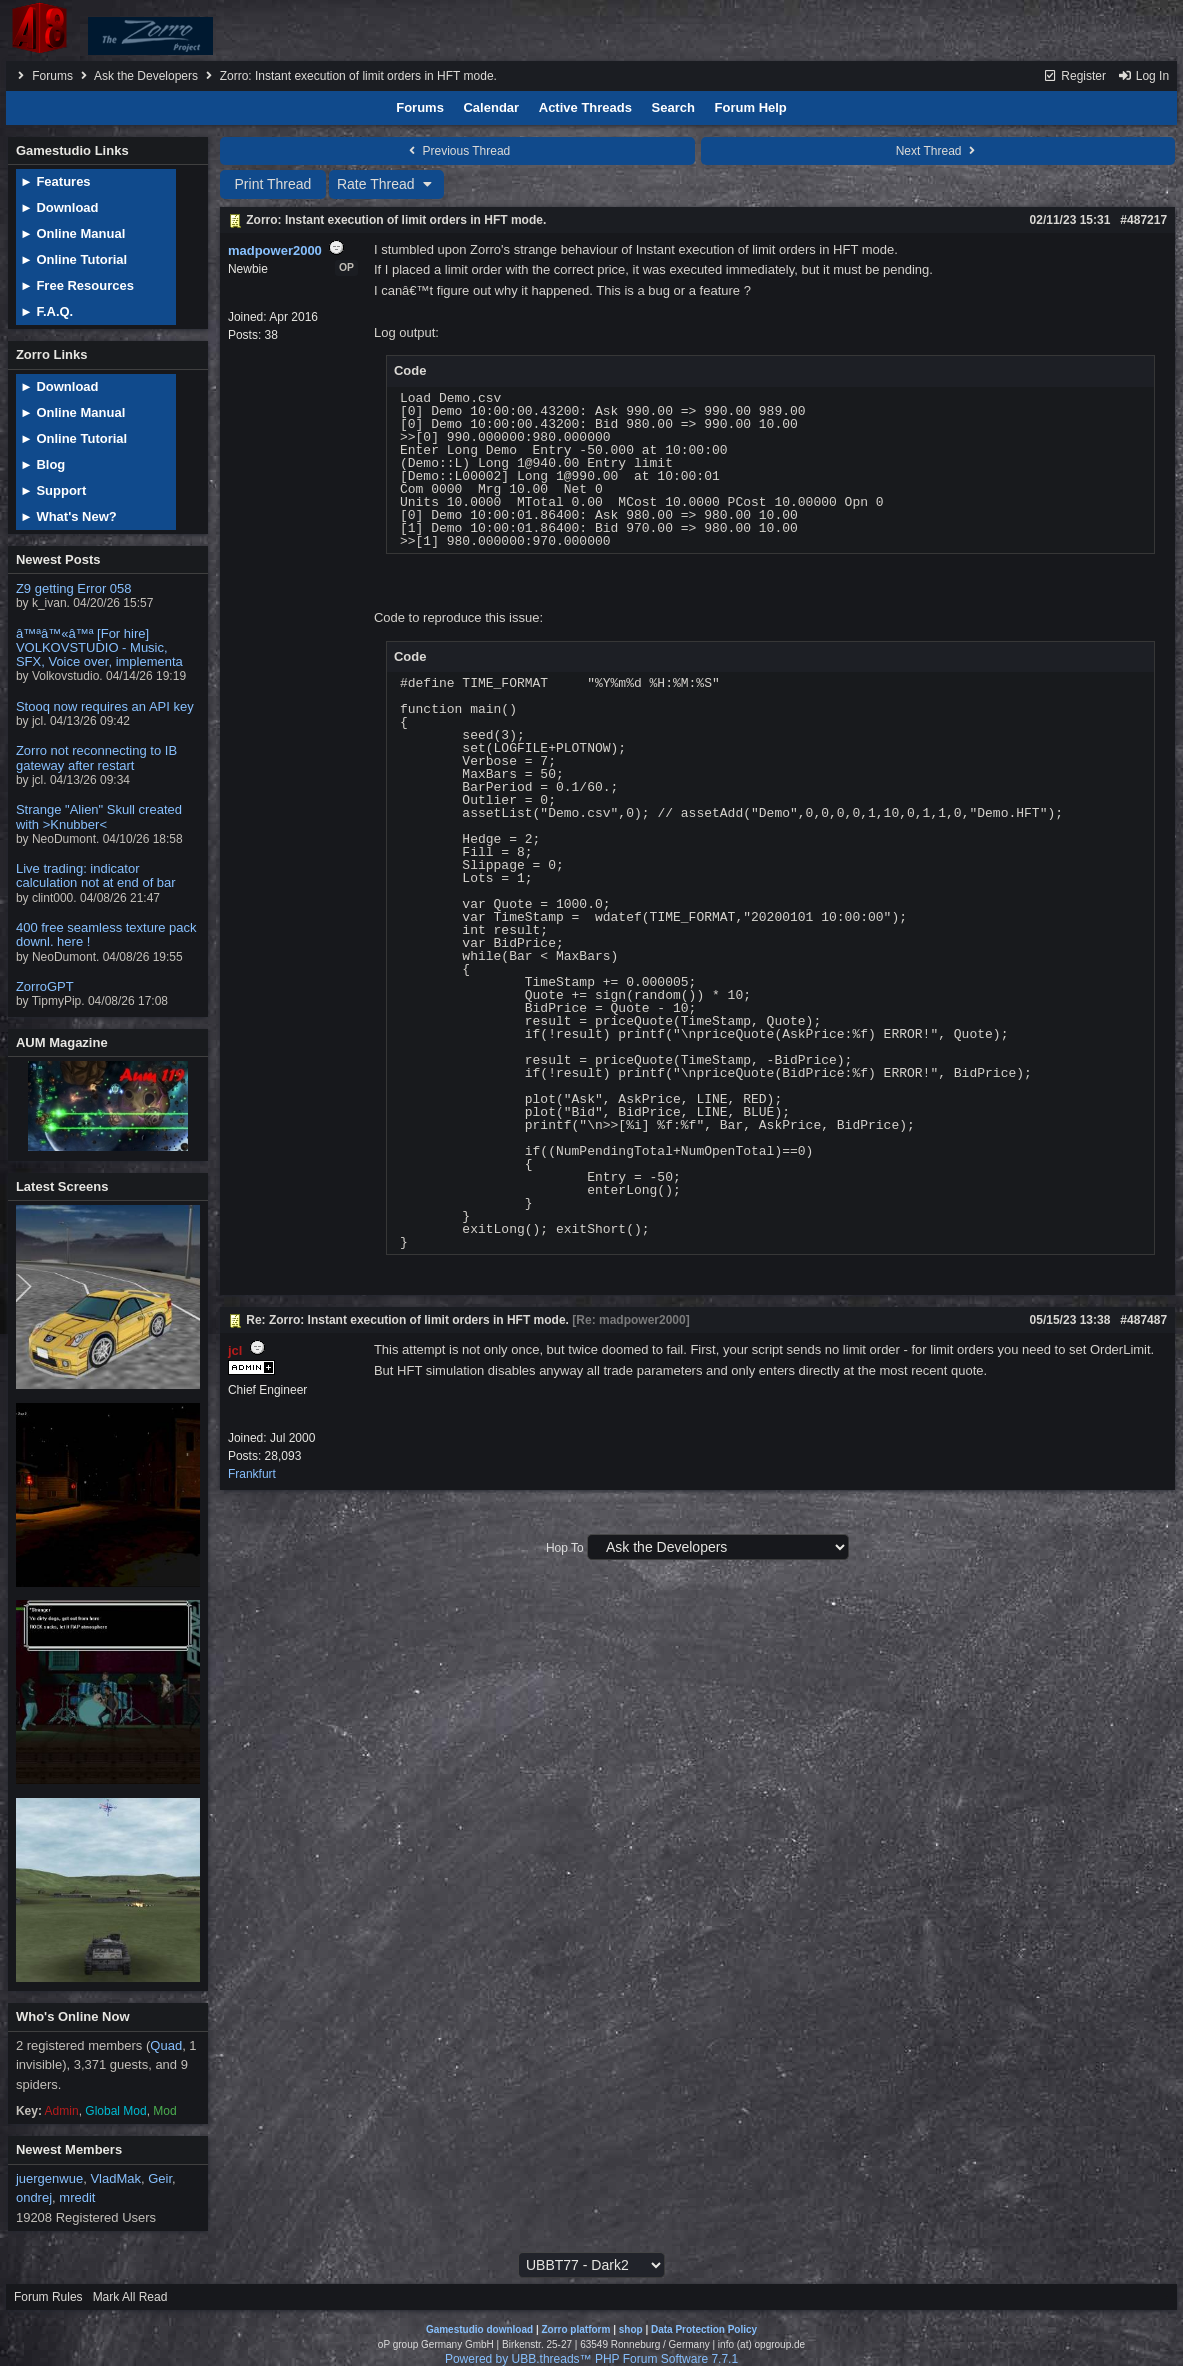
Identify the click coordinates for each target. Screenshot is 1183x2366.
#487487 (1143, 1320)
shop (631, 2329)
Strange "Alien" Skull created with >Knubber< (99, 816)
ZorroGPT (45, 986)
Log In (1143, 76)
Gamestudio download (479, 2329)
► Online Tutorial (73, 259)
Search (673, 107)
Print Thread (273, 184)
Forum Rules (48, 2297)
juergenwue (49, 2178)
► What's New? (68, 516)
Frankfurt (252, 1474)
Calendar (491, 107)
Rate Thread (386, 184)
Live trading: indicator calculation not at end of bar (96, 875)
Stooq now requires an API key (105, 706)
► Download (59, 207)
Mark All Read (130, 2297)
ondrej (34, 2197)
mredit (77, 2197)
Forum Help (751, 107)
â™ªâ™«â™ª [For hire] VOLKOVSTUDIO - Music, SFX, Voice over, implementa (99, 648)
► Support (53, 490)
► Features (55, 181)
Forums (52, 76)
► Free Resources (77, 285)
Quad (166, 2045)
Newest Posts (58, 559)
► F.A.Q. (46, 311)
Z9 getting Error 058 (74, 588)
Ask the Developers (146, 76)
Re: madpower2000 (630, 1320)
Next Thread (938, 151)
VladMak (115, 2178)
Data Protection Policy (704, 2329)
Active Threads (585, 107)
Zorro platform (575, 2329)
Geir (160, 2178)
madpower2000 (275, 250)
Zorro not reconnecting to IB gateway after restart (96, 757)
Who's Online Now (73, 2016)
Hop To (565, 1548)
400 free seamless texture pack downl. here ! (106, 934)
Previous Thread (457, 151)
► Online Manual (72, 233)
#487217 (1143, 220)
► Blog (42, 464)
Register (1074, 76)
